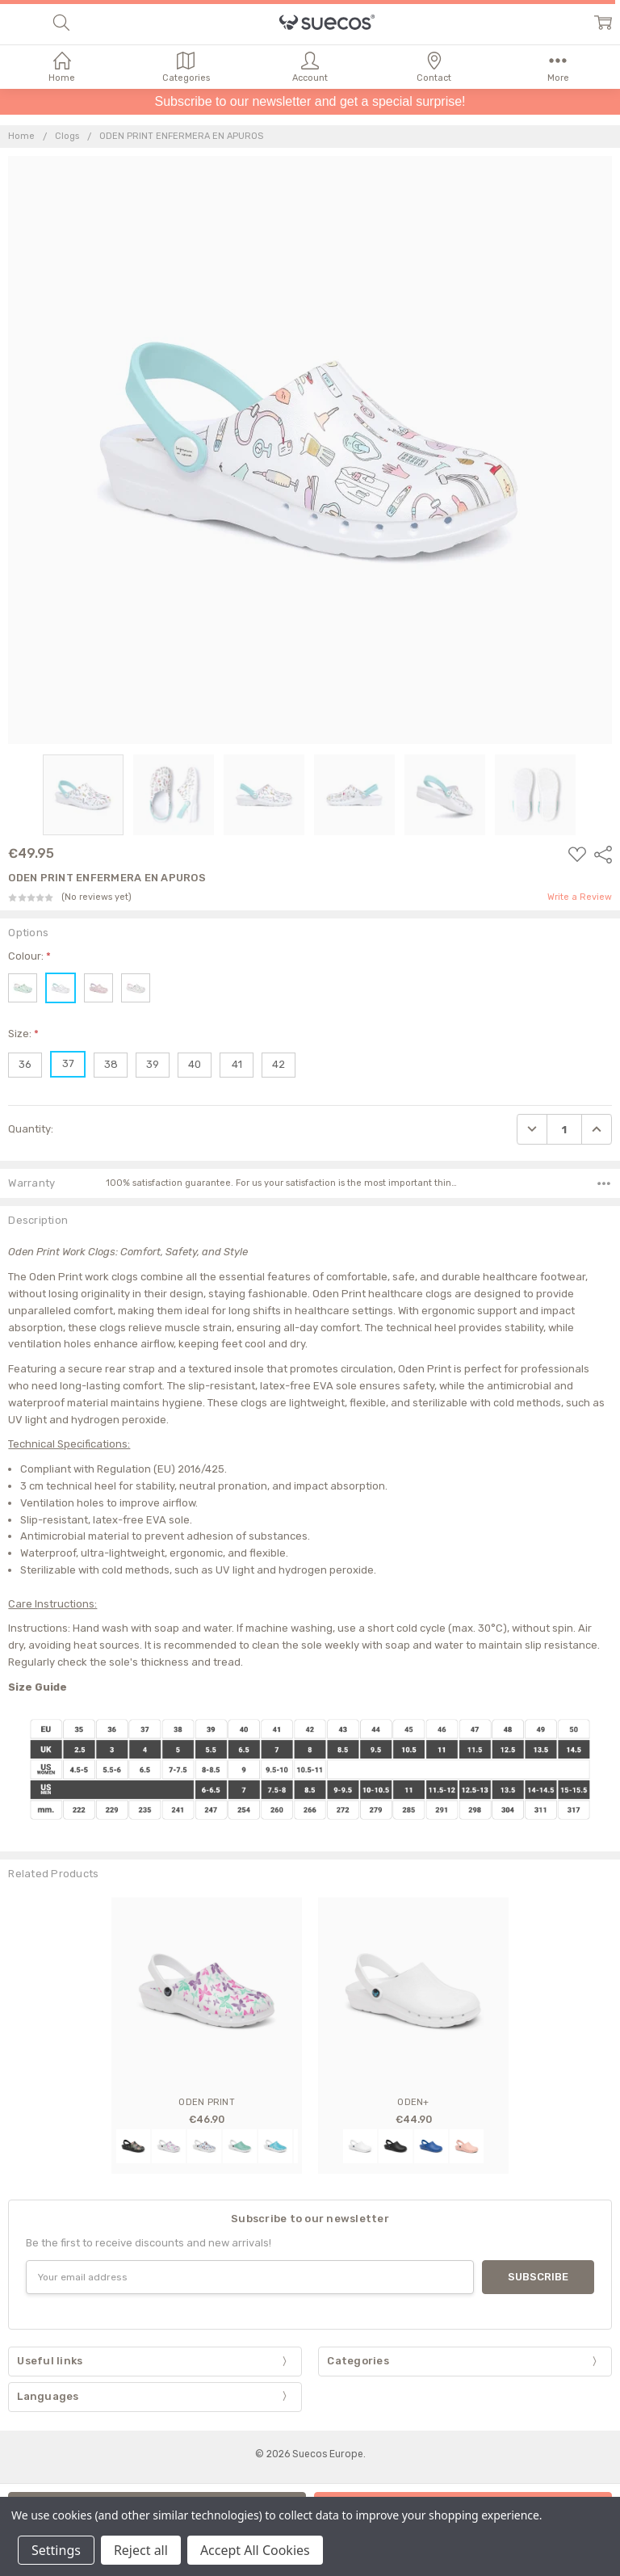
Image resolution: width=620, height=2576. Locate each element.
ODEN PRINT (206, 2102)
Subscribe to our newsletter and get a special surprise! (309, 101)
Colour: (29, 956)
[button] (310, 102)
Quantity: (30, 1129)
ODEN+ (413, 2102)
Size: (23, 1033)
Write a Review (579, 897)
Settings (56, 2550)
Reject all (141, 2550)
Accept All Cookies (255, 2550)
